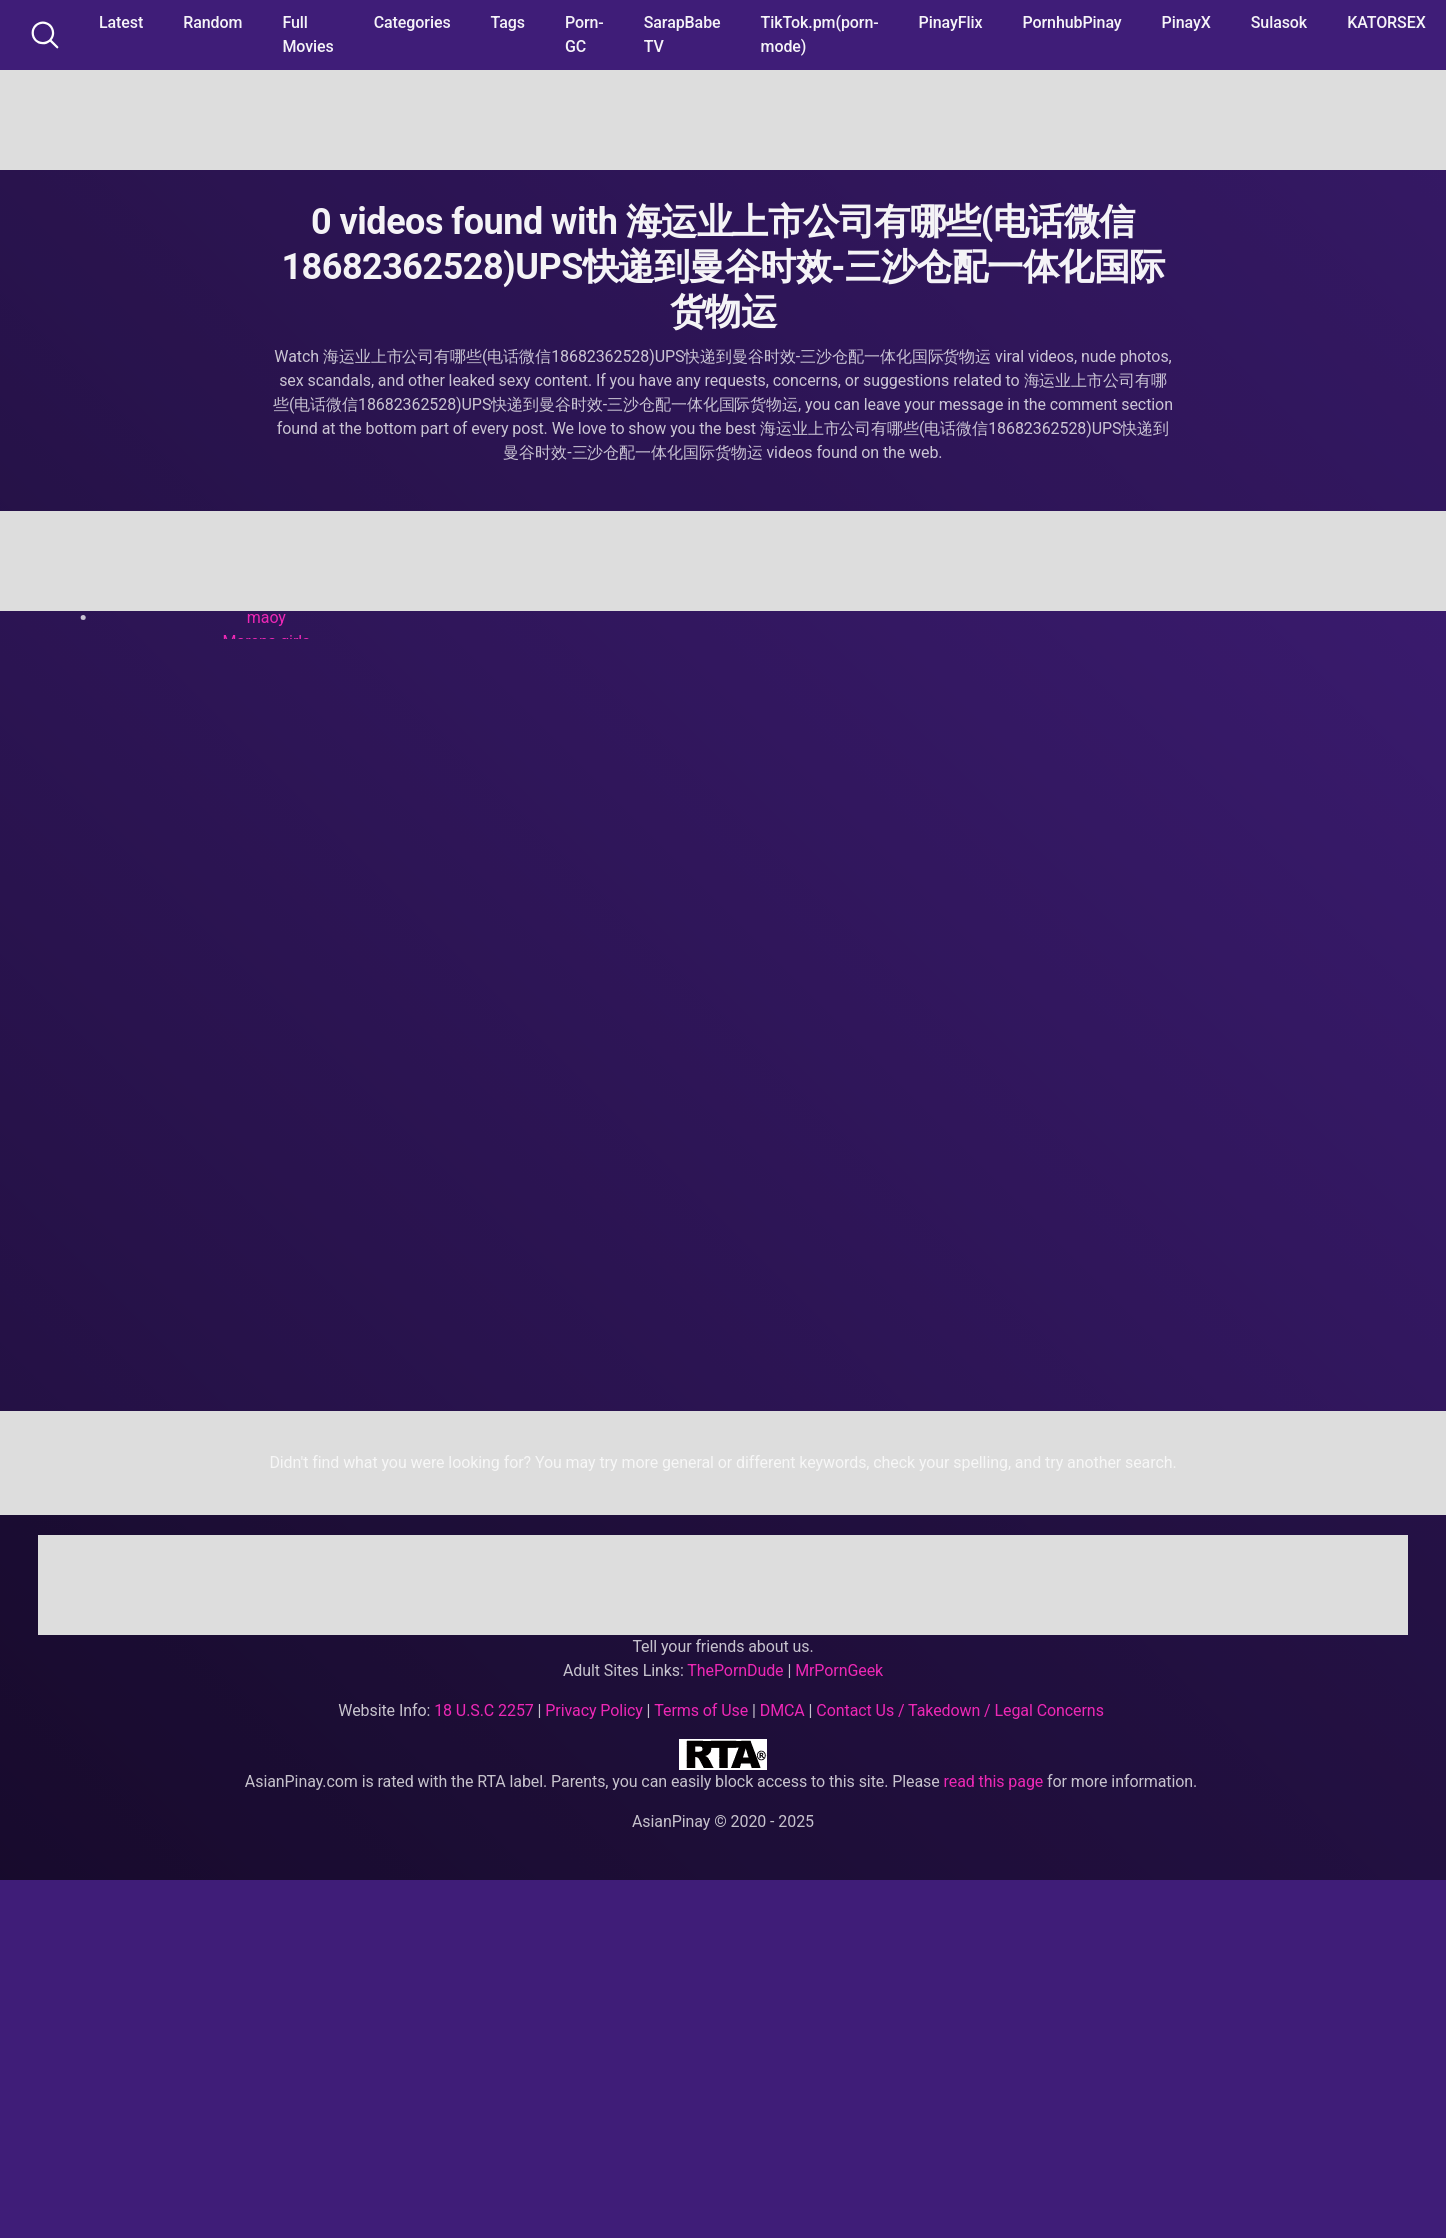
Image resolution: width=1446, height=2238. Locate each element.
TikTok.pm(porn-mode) (820, 34)
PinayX (1186, 22)
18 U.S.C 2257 (484, 1710)
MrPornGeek (839, 1670)
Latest (121, 22)
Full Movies (307, 34)
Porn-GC (584, 34)
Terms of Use (701, 1710)
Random (212, 22)
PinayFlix (951, 22)
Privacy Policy (593, 1710)
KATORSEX (1386, 22)
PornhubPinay (1071, 22)
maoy (266, 617)
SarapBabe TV (682, 34)
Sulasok (1279, 22)
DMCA (782, 1710)
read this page (994, 1781)
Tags (508, 22)
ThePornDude (735, 1670)
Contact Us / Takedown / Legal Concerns (959, 1710)
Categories (412, 22)
